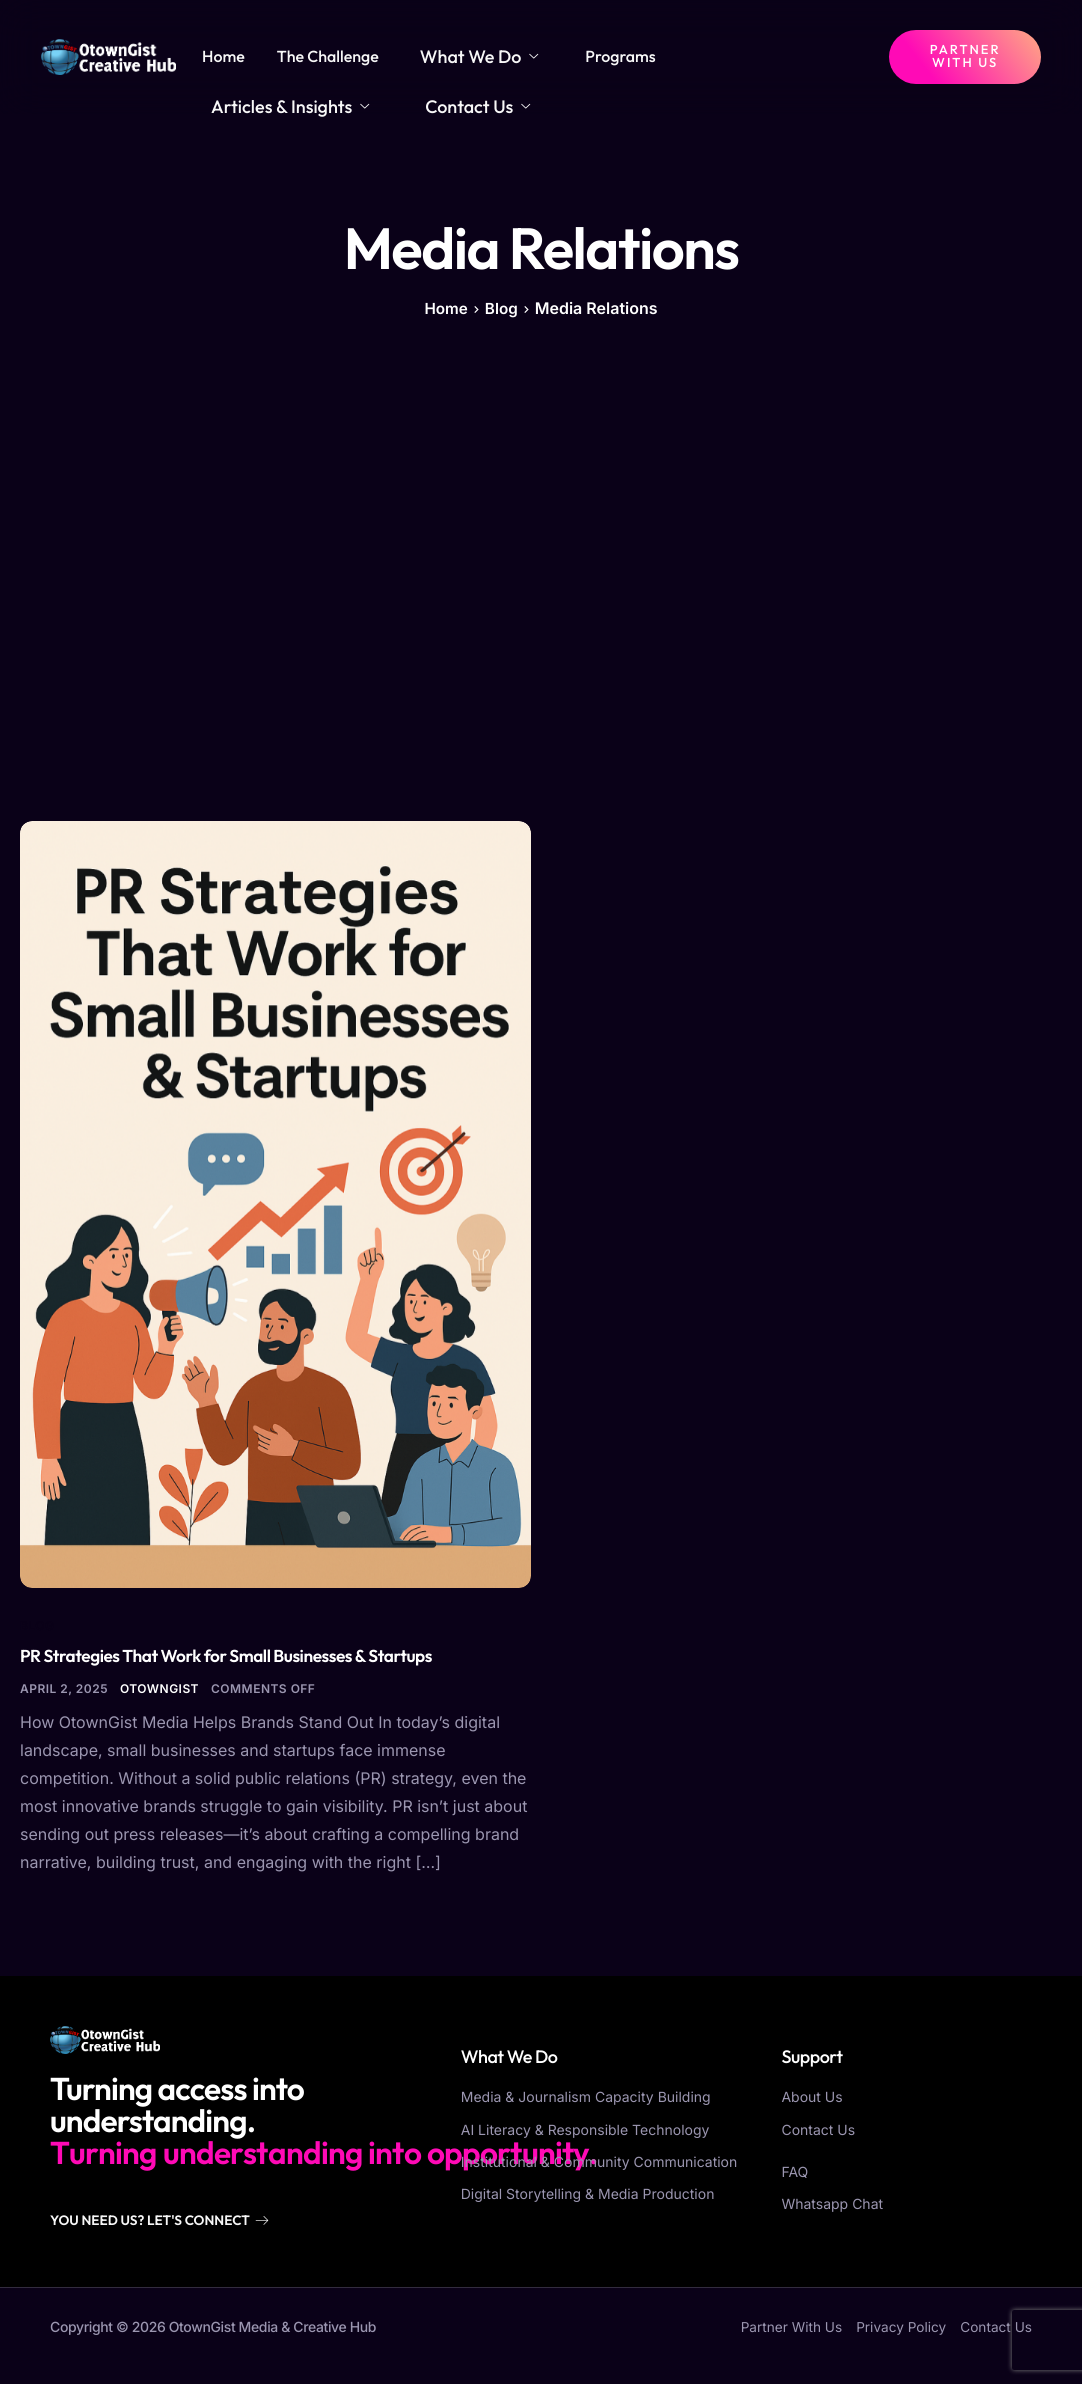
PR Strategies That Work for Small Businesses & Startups (235, 1668)
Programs (598, 63)
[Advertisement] (541, 583)
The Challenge (334, 63)
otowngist (159, 1701)
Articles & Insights (736, 63)
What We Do (470, 63)
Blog (37, 1636)
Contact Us (256, 113)
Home (230, 63)
